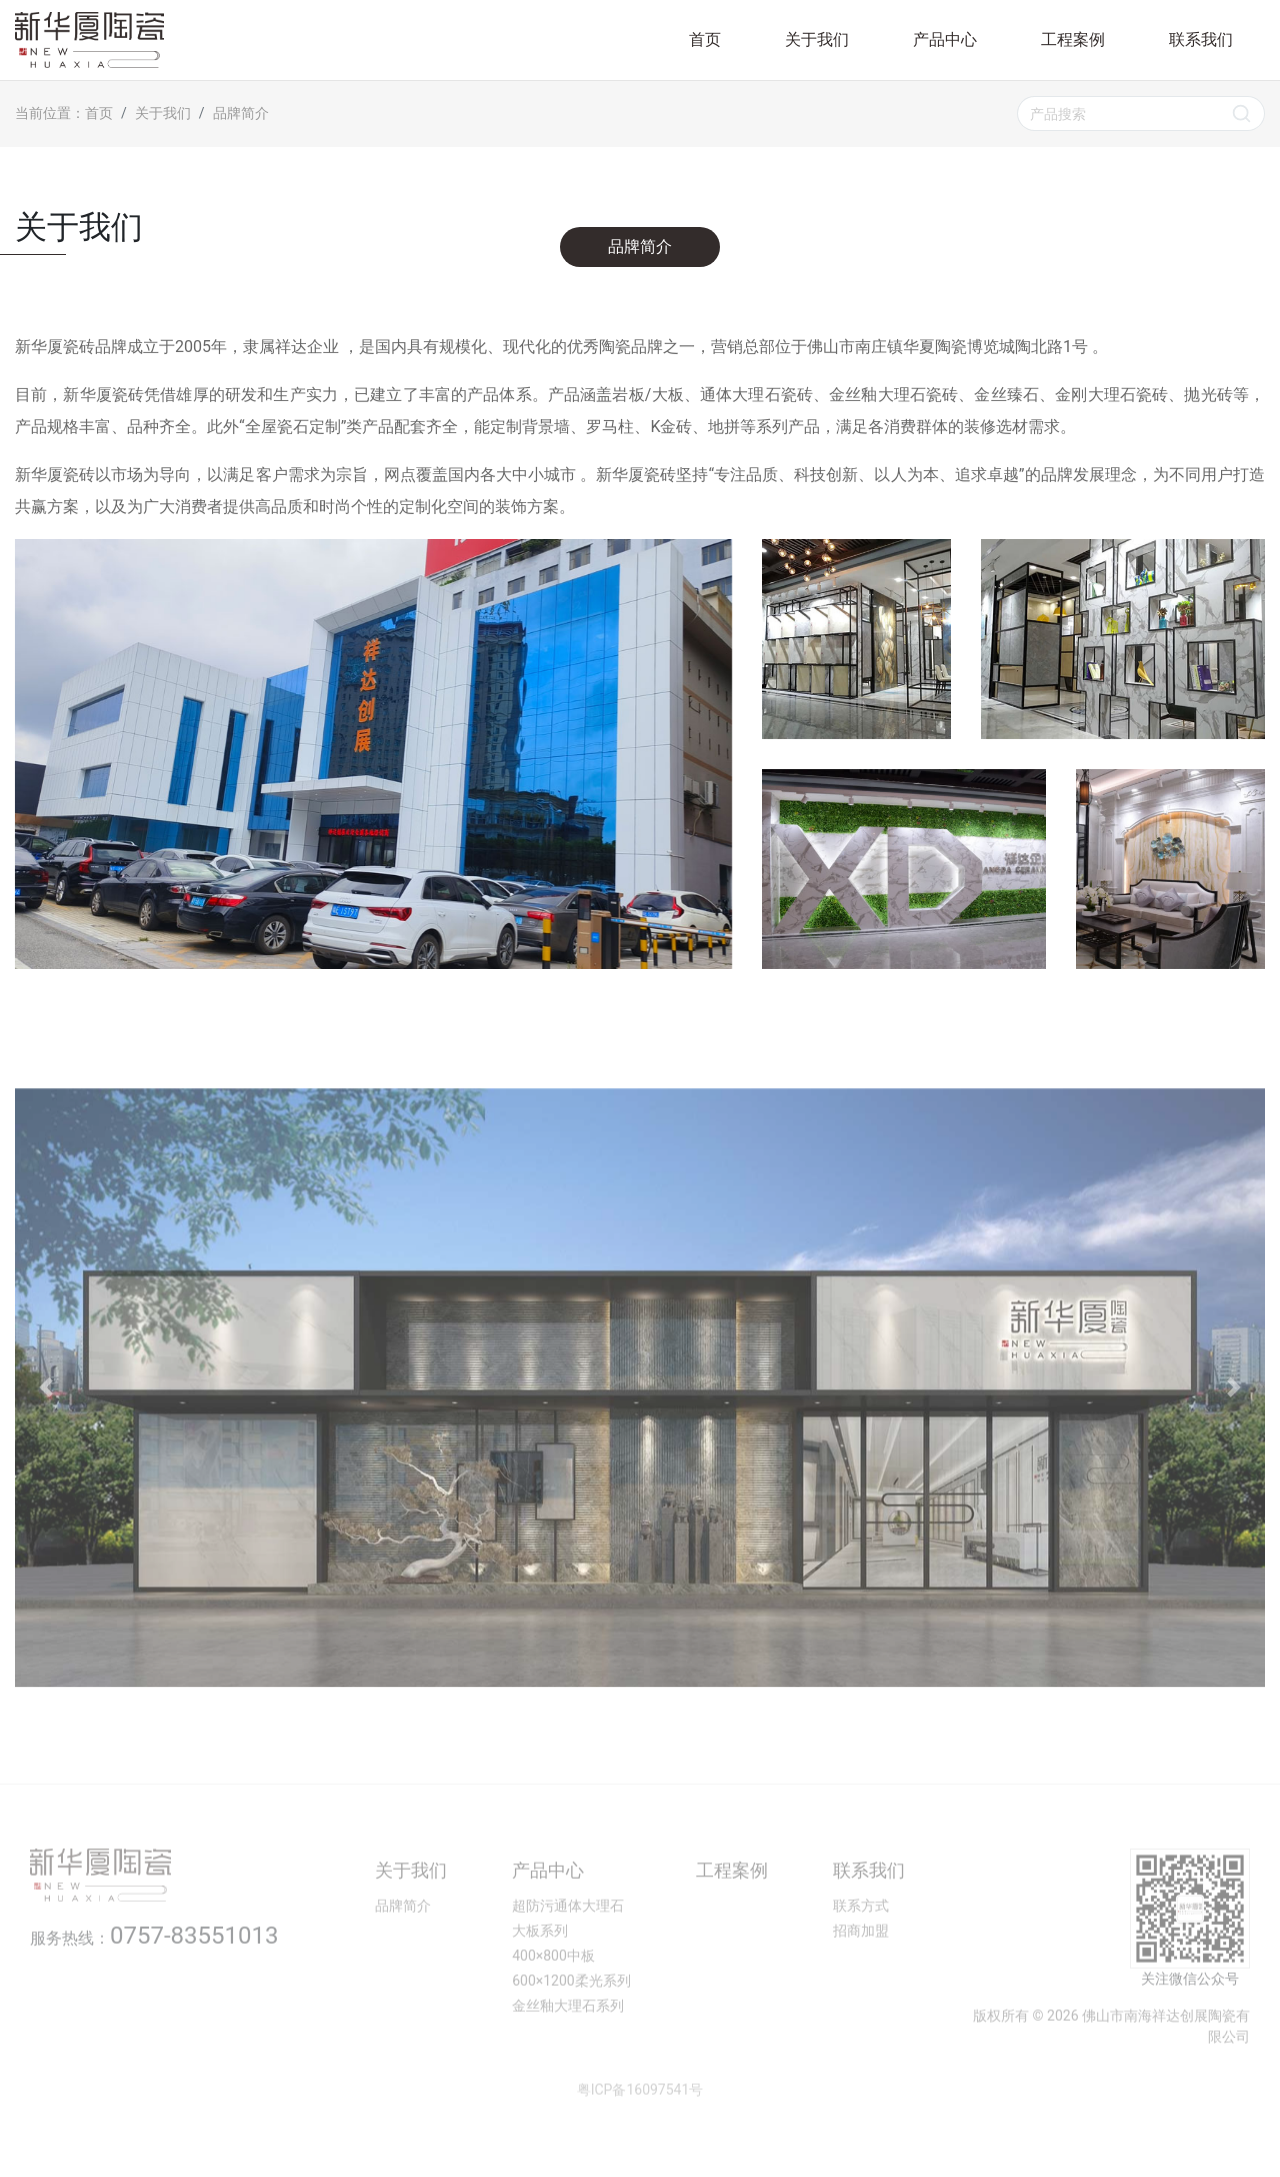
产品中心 (945, 39)
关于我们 (817, 39)
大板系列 (540, 1973)
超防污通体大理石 (568, 1948)
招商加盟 (861, 1973)
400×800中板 (553, 1998)
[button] (46, 1427)
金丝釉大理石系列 (568, 2048)
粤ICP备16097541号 (640, 2132)
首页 (705, 39)
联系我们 (1201, 39)
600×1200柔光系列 (571, 2023)
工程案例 (1073, 39)
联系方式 (861, 1948)
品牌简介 (640, 246)
